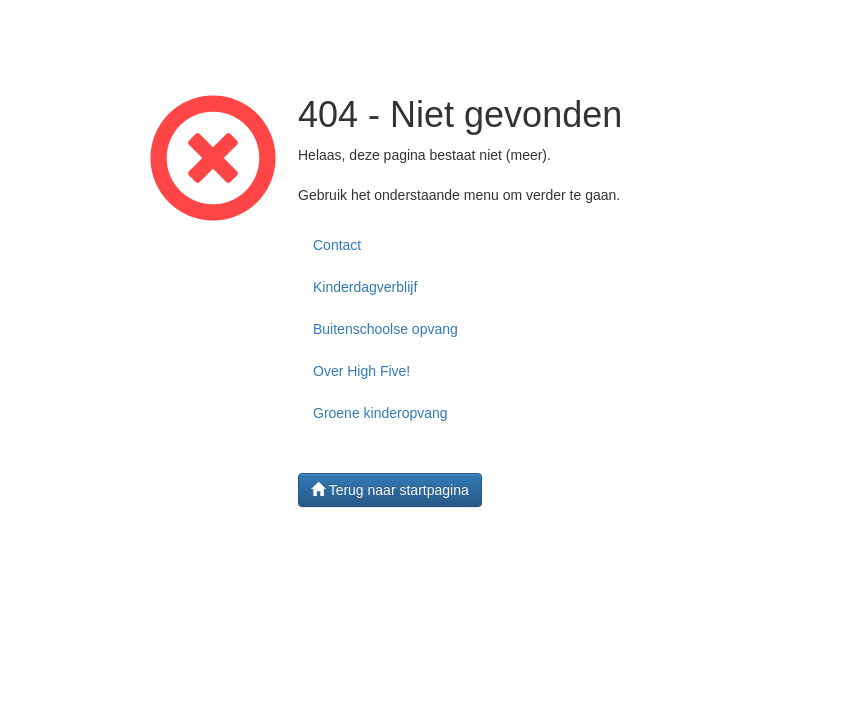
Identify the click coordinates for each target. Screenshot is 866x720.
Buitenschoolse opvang (385, 329)
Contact (337, 245)
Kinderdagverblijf (365, 287)
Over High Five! (361, 371)
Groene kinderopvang (380, 413)
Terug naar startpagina (390, 490)
